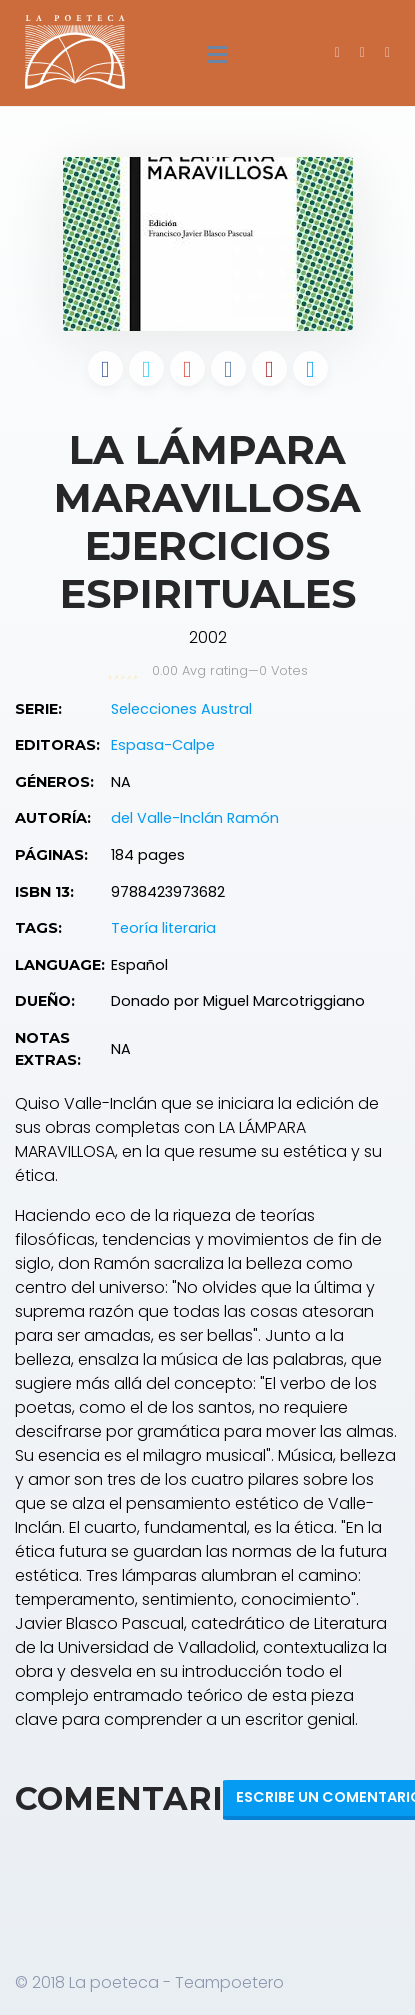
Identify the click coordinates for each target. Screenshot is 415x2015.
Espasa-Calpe (163, 745)
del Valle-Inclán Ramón (195, 818)
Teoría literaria (163, 928)
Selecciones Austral (181, 709)
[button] (387, 52)
